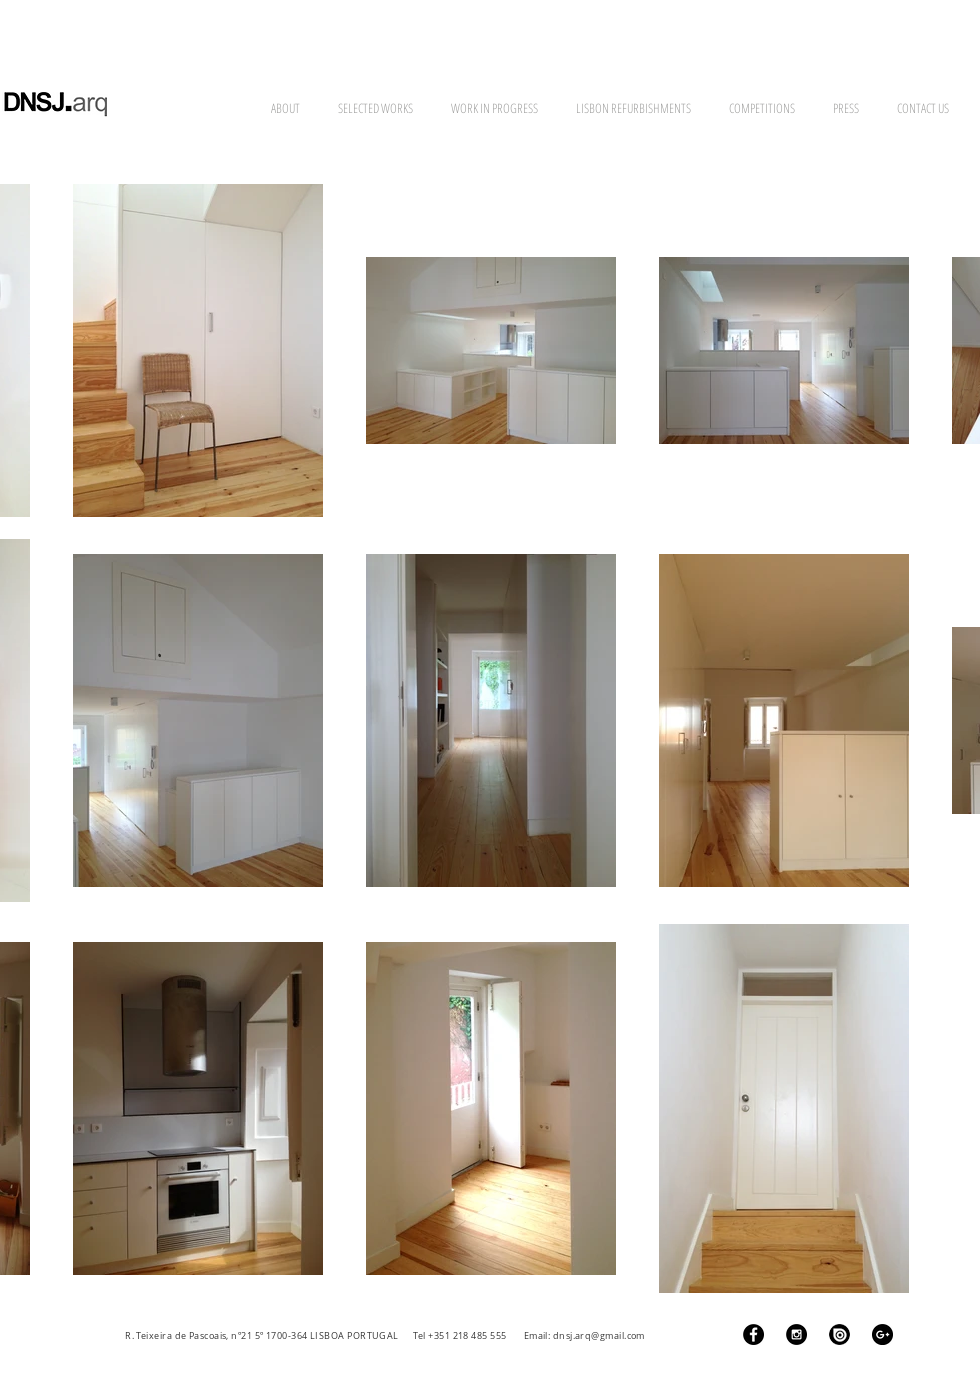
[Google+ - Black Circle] (882, 1334)
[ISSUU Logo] (839, 1334)
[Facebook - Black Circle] (753, 1334)
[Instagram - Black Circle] (796, 1334)
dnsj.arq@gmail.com (599, 1336)
